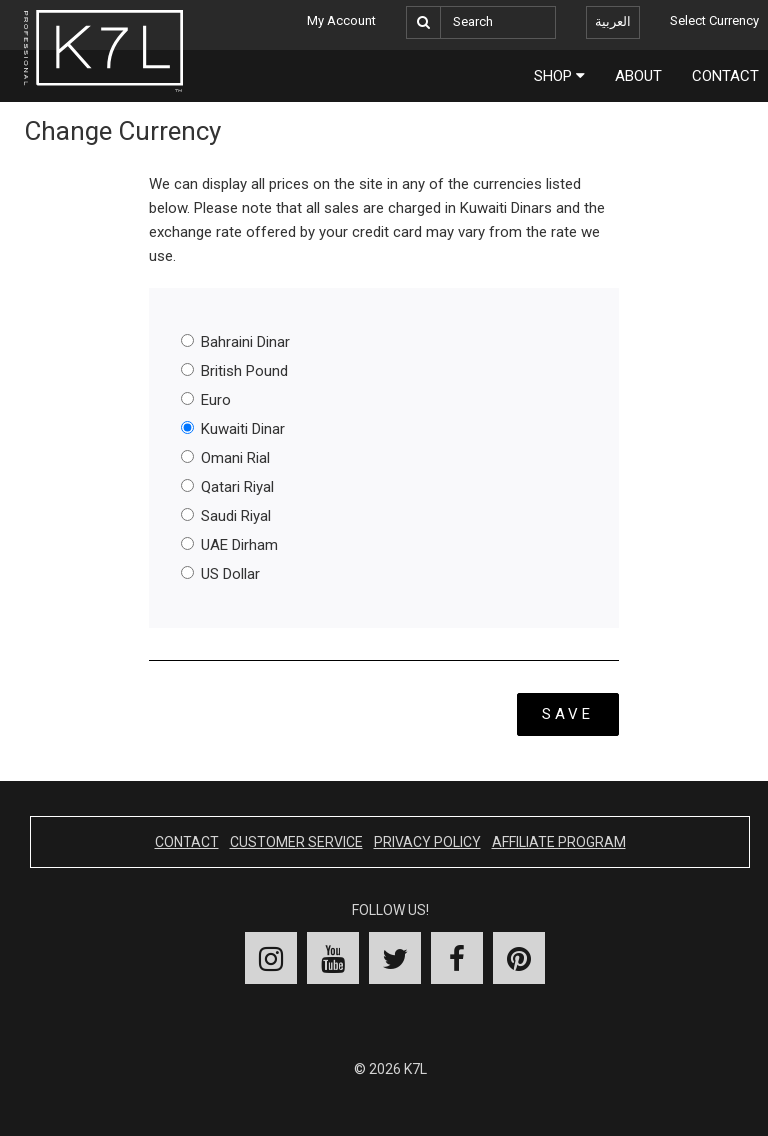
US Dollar (220, 574)
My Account (341, 20)
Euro (206, 400)
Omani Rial (225, 458)
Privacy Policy (427, 842)
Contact (187, 842)
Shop (559, 76)
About (638, 76)
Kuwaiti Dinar (233, 429)
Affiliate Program (559, 842)
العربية (613, 21)
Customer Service (296, 842)
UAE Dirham (229, 545)
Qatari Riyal (227, 487)
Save (568, 714)
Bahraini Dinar (235, 342)
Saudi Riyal (226, 516)
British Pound (234, 371)
